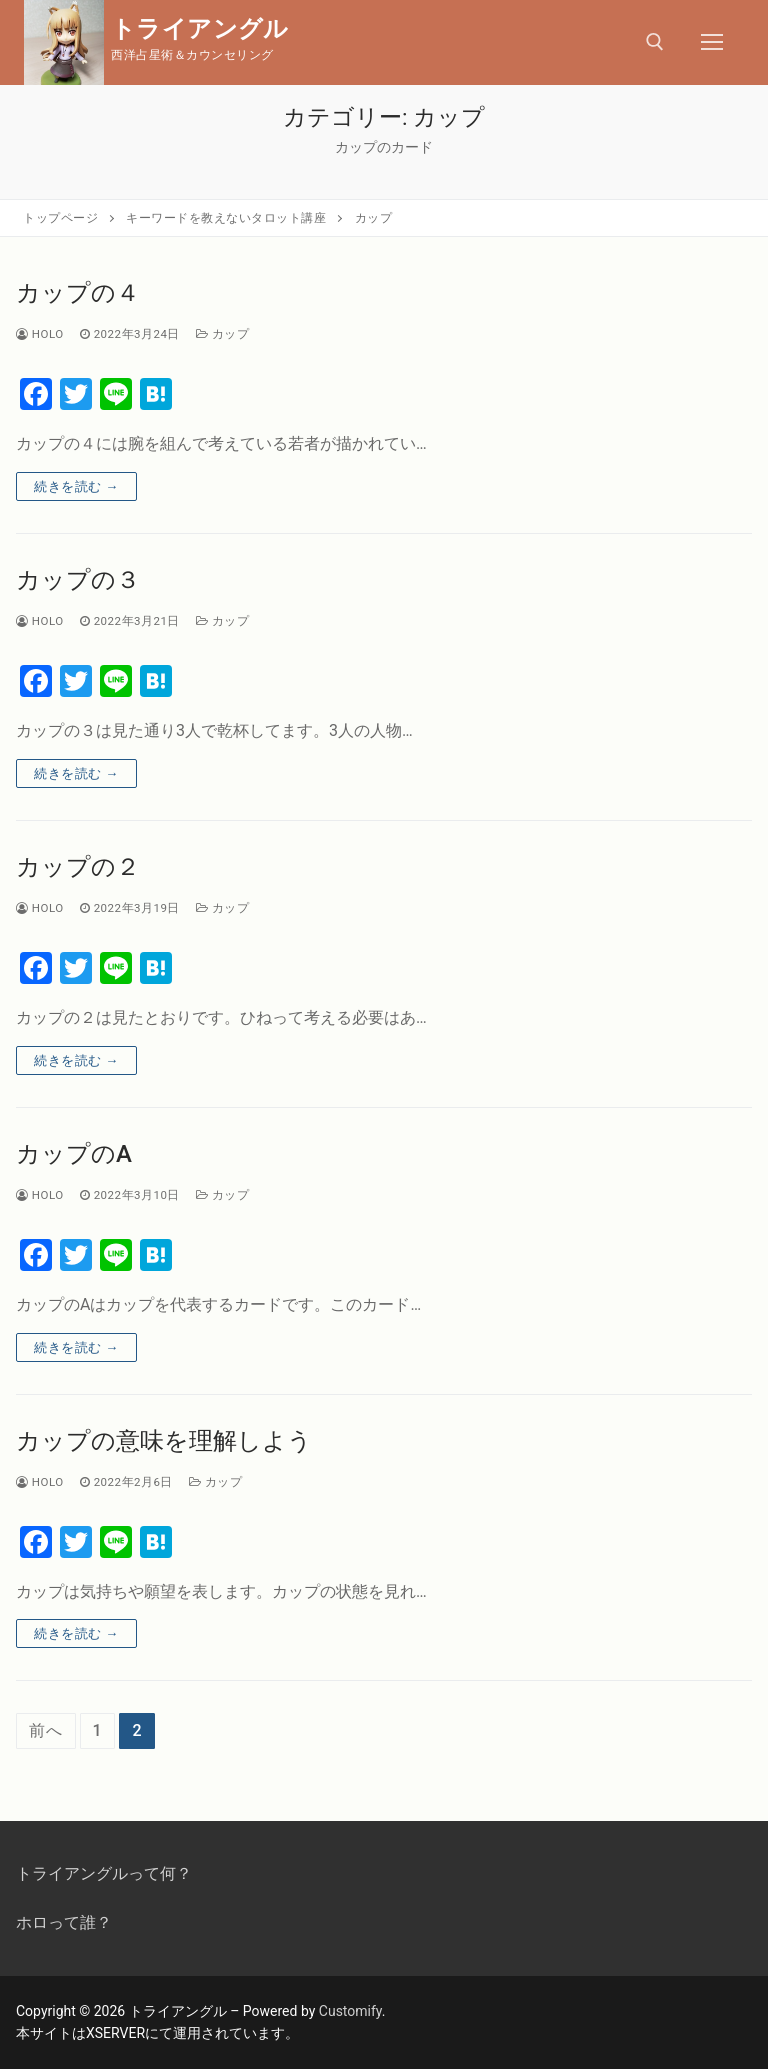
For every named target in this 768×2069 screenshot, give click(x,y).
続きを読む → (76, 486)
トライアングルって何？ (104, 1873)
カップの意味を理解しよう (164, 1441)
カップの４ (78, 293)
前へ (46, 1730)
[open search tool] (655, 42)
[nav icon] (712, 43)
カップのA (74, 1154)
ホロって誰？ (64, 1922)
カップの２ (78, 867)
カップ (222, 334)
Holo (40, 334)
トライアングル (200, 29)
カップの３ (78, 580)
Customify (350, 2011)
